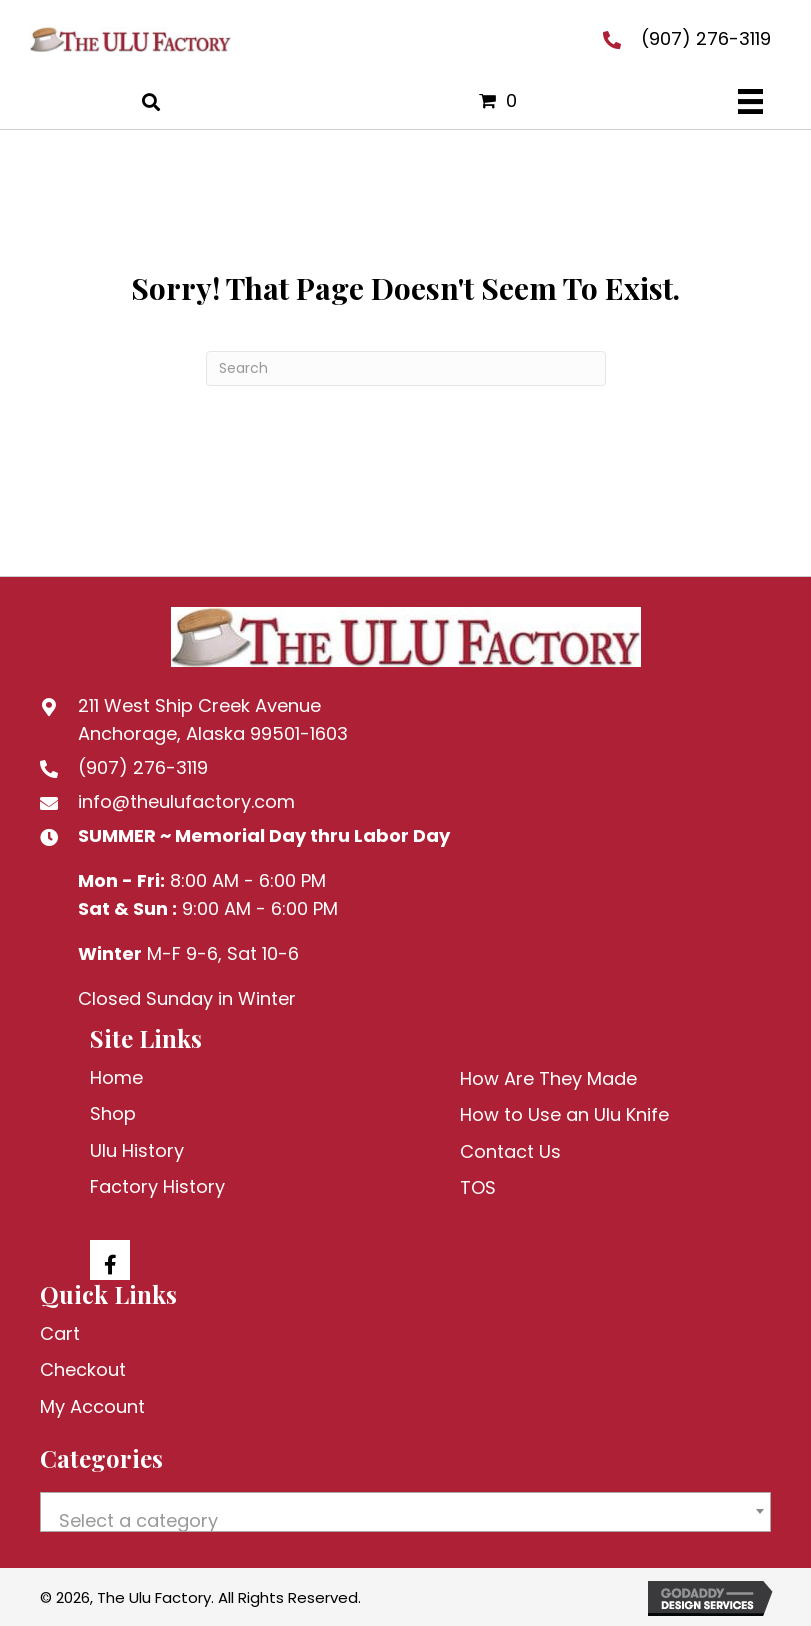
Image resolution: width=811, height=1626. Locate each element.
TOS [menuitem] (478, 1187)
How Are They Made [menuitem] (548, 1078)
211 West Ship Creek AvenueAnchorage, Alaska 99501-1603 (213, 720)
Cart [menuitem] (60, 1333)
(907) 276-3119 (706, 38)
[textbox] (405, 1521)
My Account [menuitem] (92, 1406)
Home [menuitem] (116, 1077)
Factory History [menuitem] (157, 1186)
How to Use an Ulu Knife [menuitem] (564, 1114)
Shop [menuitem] (113, 1113)
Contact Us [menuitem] (510, 1151)
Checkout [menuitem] (83, 1369)
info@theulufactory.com (186, 801)
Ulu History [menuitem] (137, 1150)
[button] (110, 1260)
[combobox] (405, 1512)
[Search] (406, 368)
